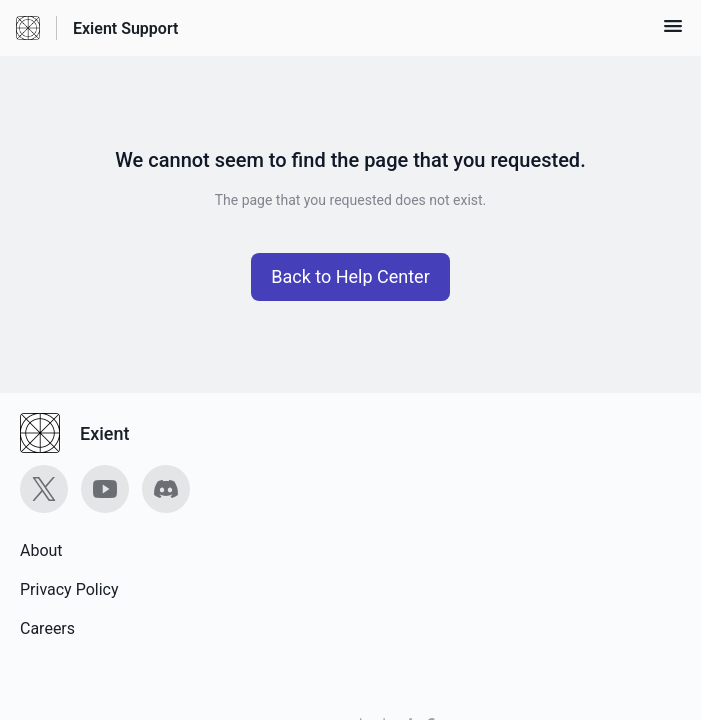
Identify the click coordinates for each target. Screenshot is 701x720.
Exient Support (125, 28)
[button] (673, 32)
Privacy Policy (69, 589)
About (41, 550)
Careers (47, 628)
